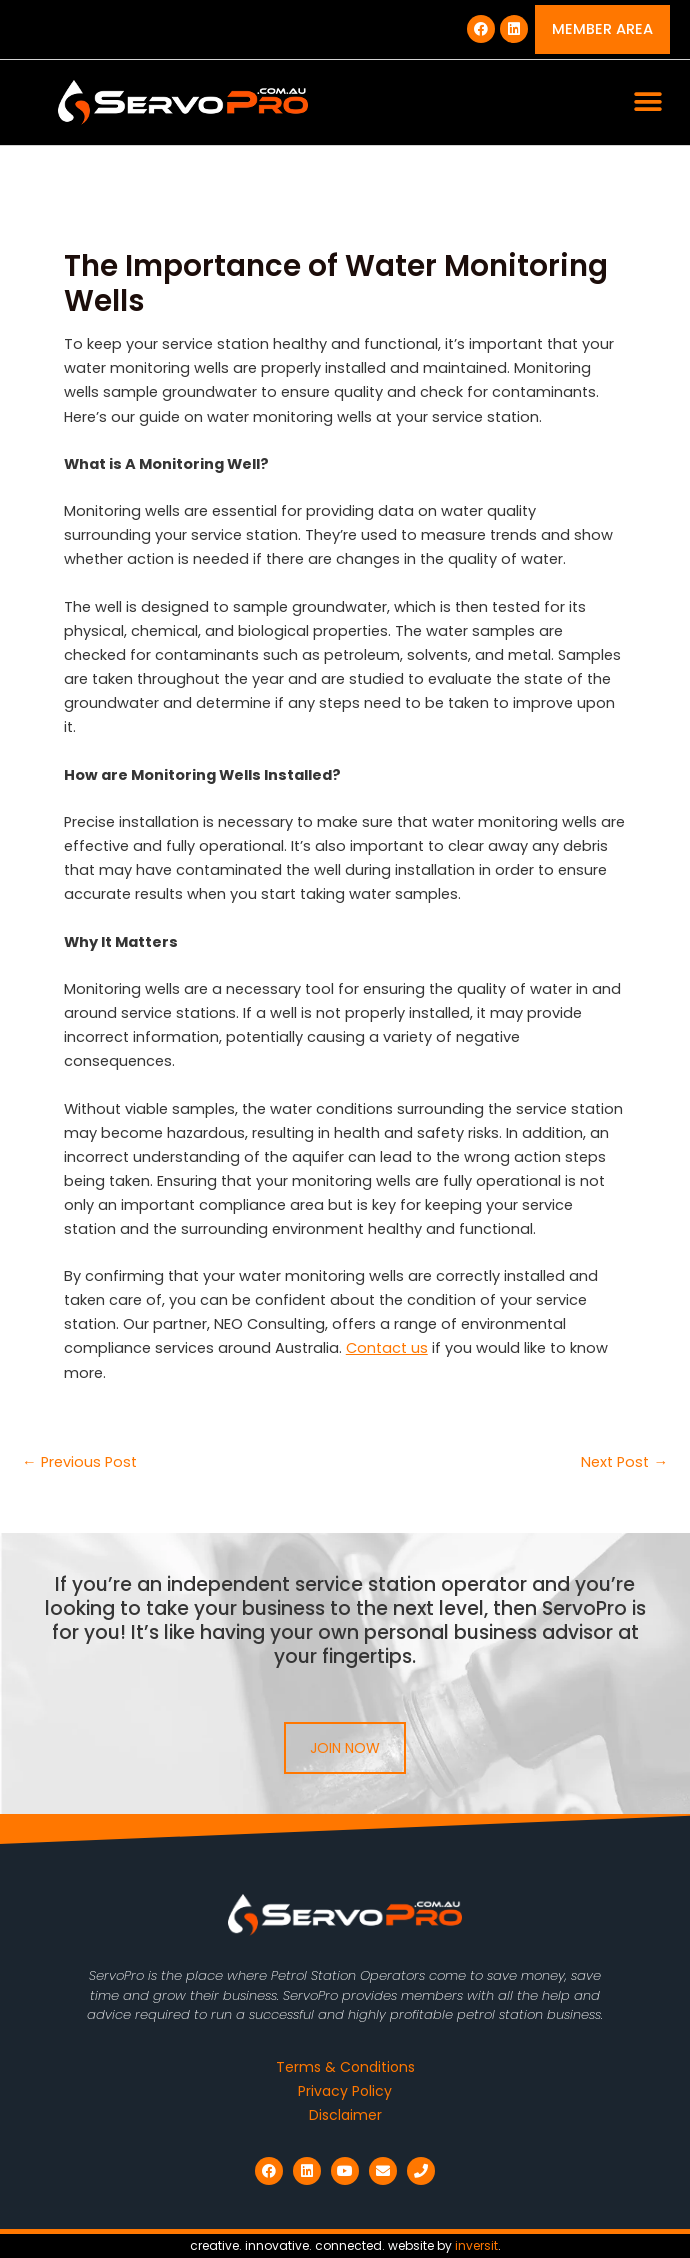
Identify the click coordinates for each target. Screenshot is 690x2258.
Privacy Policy (345, 2091)
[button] (647, 102)
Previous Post (79, 1462)
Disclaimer (345, 2115)
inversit (476, 2245)
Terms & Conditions (345, 2067)
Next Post (624, 1462)
